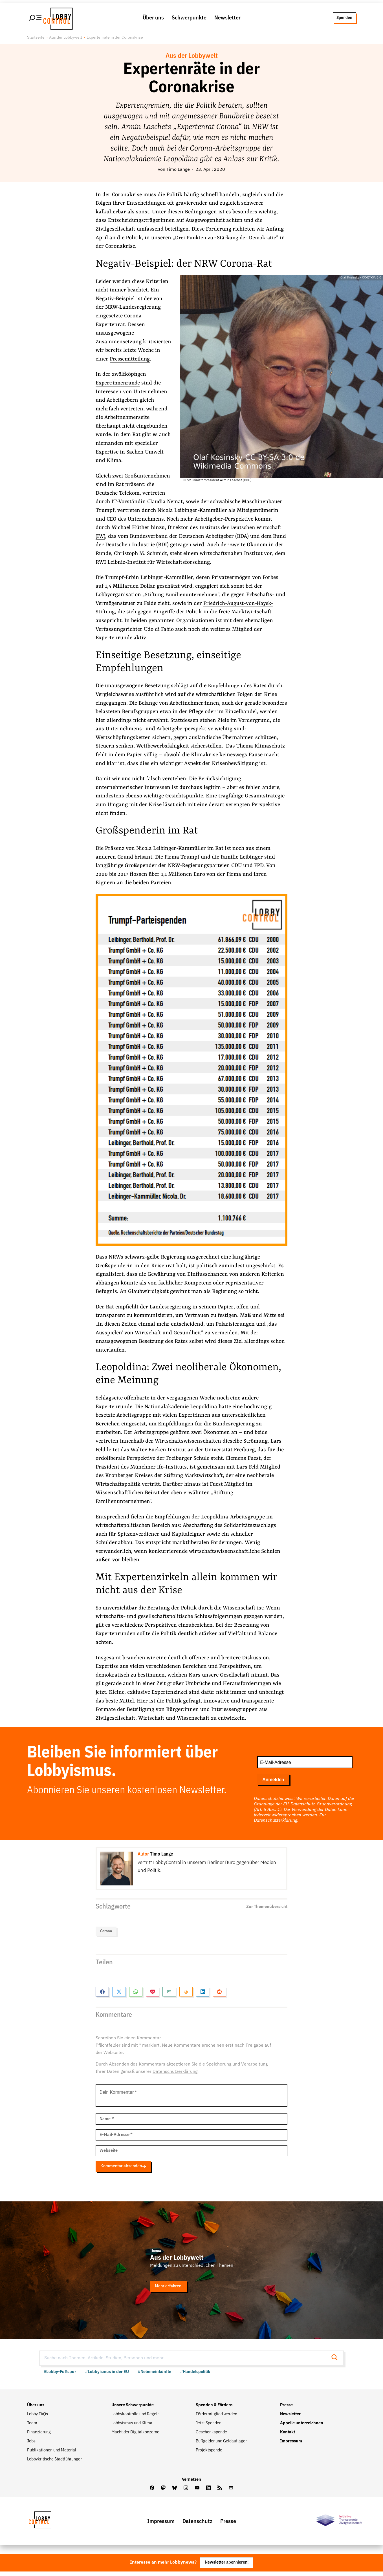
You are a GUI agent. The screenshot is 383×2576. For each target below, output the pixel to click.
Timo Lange (178, 173)
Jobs (31, 2444)
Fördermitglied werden (216, 2417)
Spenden (343, 19)
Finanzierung (39, 2435)
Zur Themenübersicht (266, 1909)
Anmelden (273, 1782)
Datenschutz (197, 2525)
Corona (106, 1935)
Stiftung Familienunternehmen (182, 598)
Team (32, 2426)
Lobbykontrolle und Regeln (135, 2417)
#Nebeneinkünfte (154, 2375)
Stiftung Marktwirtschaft (194, 1479)
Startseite (36, 41)
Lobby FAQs (37, 2417)
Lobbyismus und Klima (131, 2426)
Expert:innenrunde (119, 386)
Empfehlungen (225, 689)
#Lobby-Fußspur (60, 2375)
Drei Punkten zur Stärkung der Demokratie (227, 241)
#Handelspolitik (195, 2375)
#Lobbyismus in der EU (107, 2375)
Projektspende (209, 2453)
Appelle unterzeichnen (301, 2426)
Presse (286, 2408)
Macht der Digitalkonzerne (135, 2435)
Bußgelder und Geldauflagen (222, 2444)
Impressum (291, 2444)
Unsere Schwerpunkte (132, 2408)
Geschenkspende (211, 2435)
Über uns (153, 19)
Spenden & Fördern (214, 2408)
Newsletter (227, 19)
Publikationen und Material (51, 2453)
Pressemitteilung (130, 362)
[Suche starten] (336, 2361)
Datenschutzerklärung (275, 1823)
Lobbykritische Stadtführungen (55, 2462)
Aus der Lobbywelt (65, 41)
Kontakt (287, 2435)
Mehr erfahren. (170, 2289)
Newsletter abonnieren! (226, 2566)
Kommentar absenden (125, 2169)
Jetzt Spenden (208, 2426)
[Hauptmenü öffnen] (35, 19)
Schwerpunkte (189, 19)
